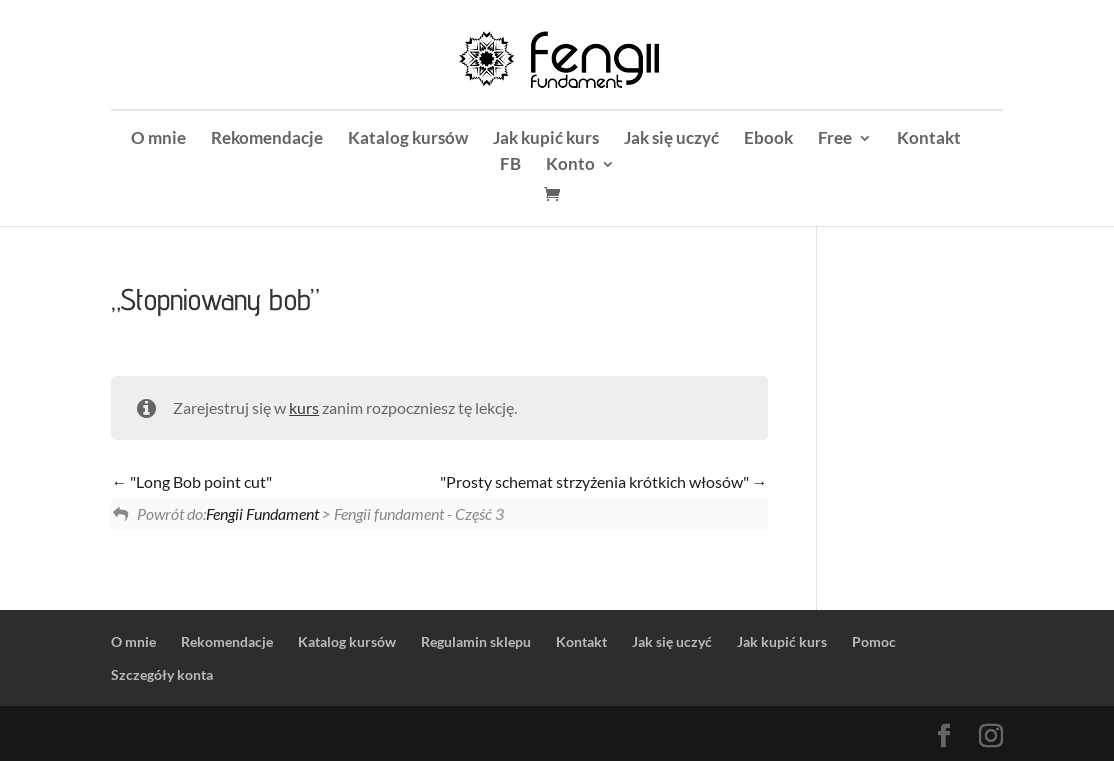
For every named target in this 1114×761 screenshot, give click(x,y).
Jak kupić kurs (546, 139)
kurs (304, 407)
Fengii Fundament (262, 513)
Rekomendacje (267, 139)
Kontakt (929, 139)
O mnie (158, 139)
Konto (570, 165)
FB (510, 165)
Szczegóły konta (162, 674)
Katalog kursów (408, 139)
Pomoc (874, 641)
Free (835, 139)
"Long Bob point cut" (191, 481)
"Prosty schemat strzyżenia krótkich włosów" (604, 481)
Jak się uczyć (671, 139)
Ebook (768, 139)
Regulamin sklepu (476, 641)
